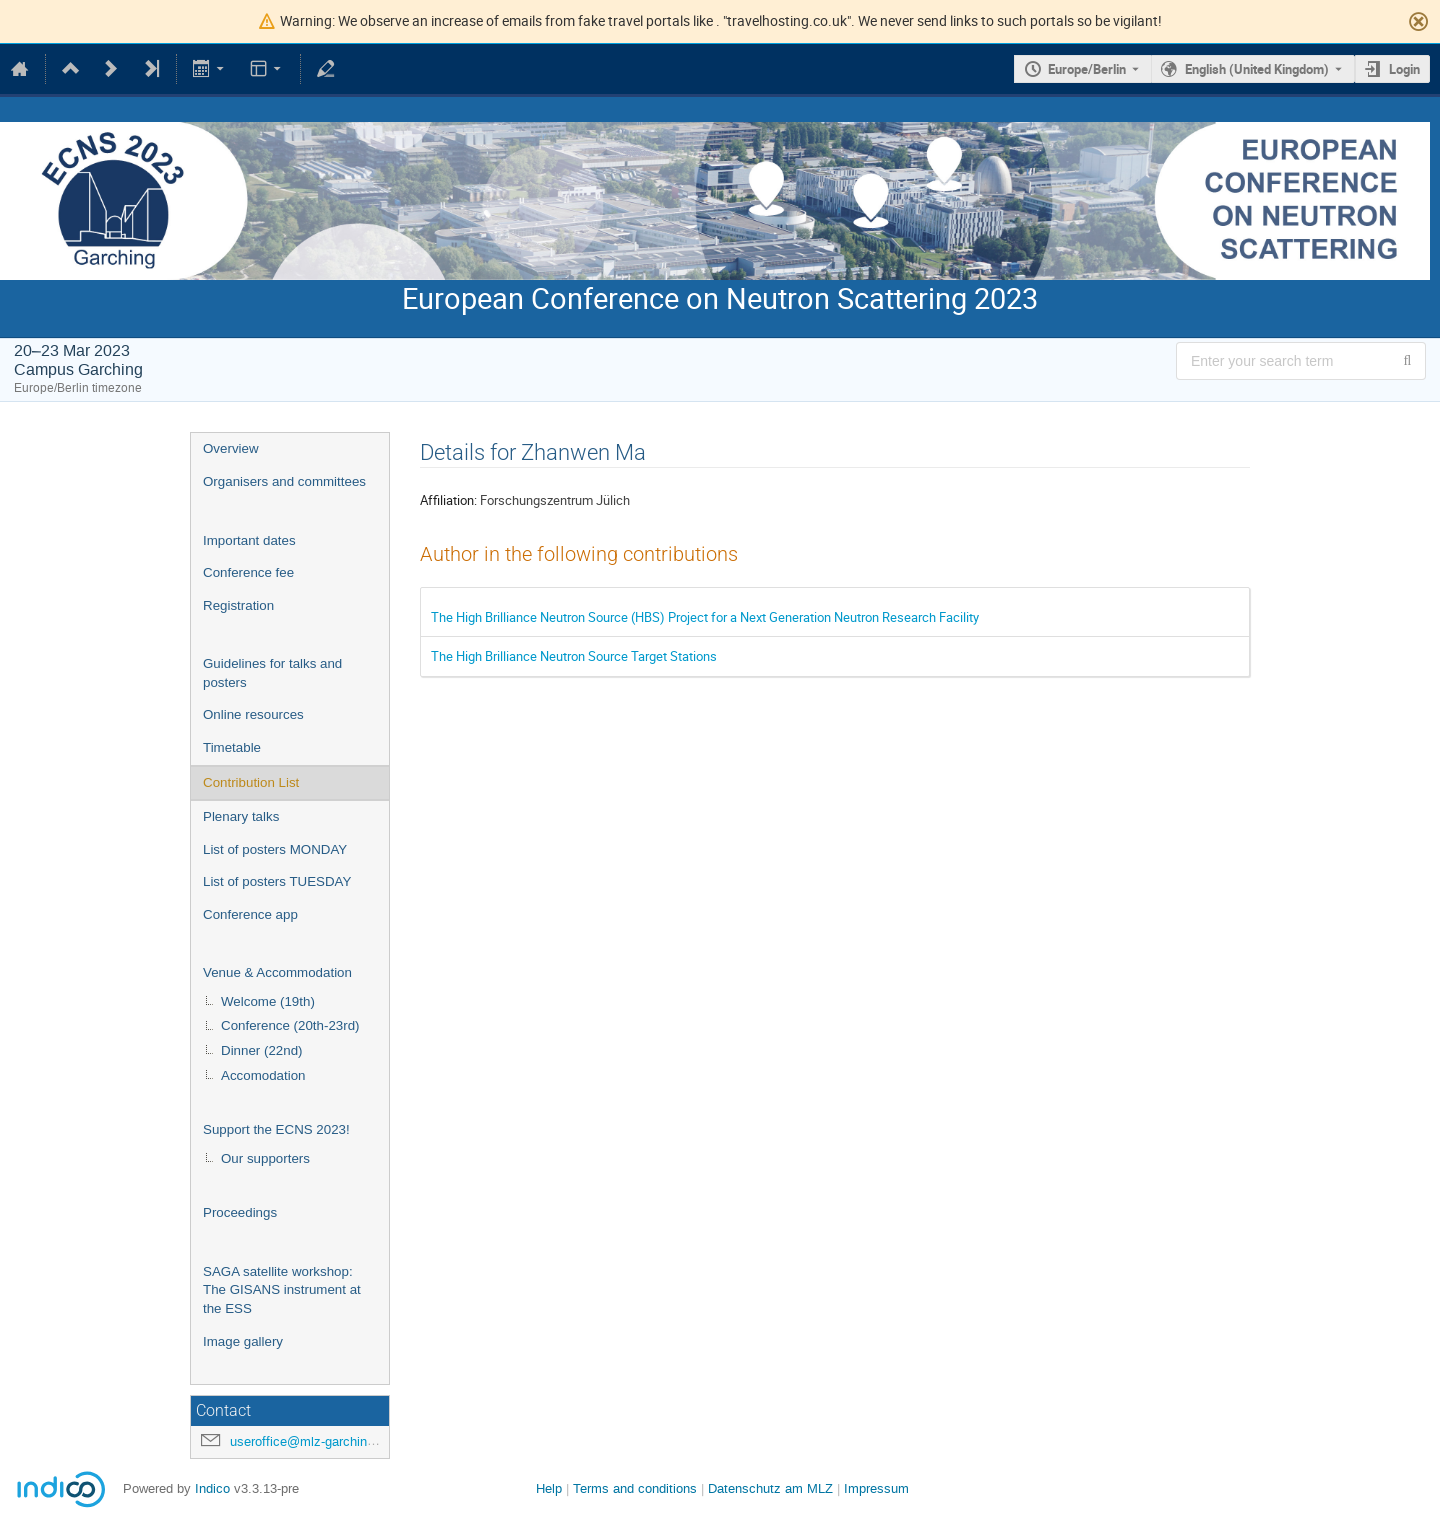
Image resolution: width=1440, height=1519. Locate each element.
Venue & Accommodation (277, 972)
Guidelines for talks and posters (272, 673)
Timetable (232, 747)
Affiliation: (448, 500)
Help (549, 1488)
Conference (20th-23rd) (290, 1025)
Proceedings (240, 1212)
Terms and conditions (635, 1488)
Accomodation (263, 1075)
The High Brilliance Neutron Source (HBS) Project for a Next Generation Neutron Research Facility (705, 617)
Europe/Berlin (1087, 69)
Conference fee (248, 572)
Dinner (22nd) (262, 1050)
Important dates (249, 540)
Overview (231, 448)
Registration (238, 605)
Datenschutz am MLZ (770, 1488)
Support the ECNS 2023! (276, 1129)
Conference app (250, 914)
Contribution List (251, 782)
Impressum (876, 1488)
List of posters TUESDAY (277, 881)
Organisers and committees (284, 481)
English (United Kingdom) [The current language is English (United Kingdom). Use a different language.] (1257, 69)
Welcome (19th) (268, 1001)
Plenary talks (241, 816)
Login (1404, 69)
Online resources (253, 714)
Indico (212, 1488)
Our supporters (265, 1158)
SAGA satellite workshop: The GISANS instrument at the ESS (282, 1290)
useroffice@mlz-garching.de (311, 1441)
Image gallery (243, 1341)
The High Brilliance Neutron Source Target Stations (574, 656)
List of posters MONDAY (275, 849)
